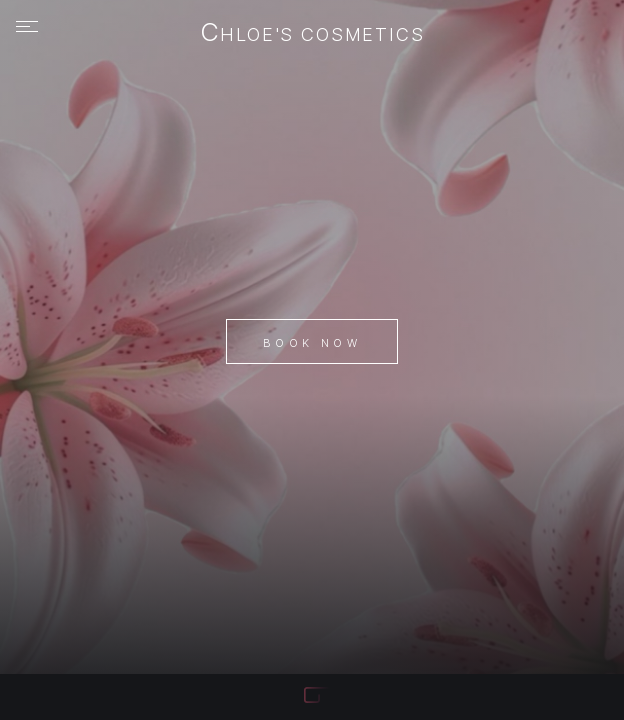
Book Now (312, 343)
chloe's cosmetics (312, 34)
